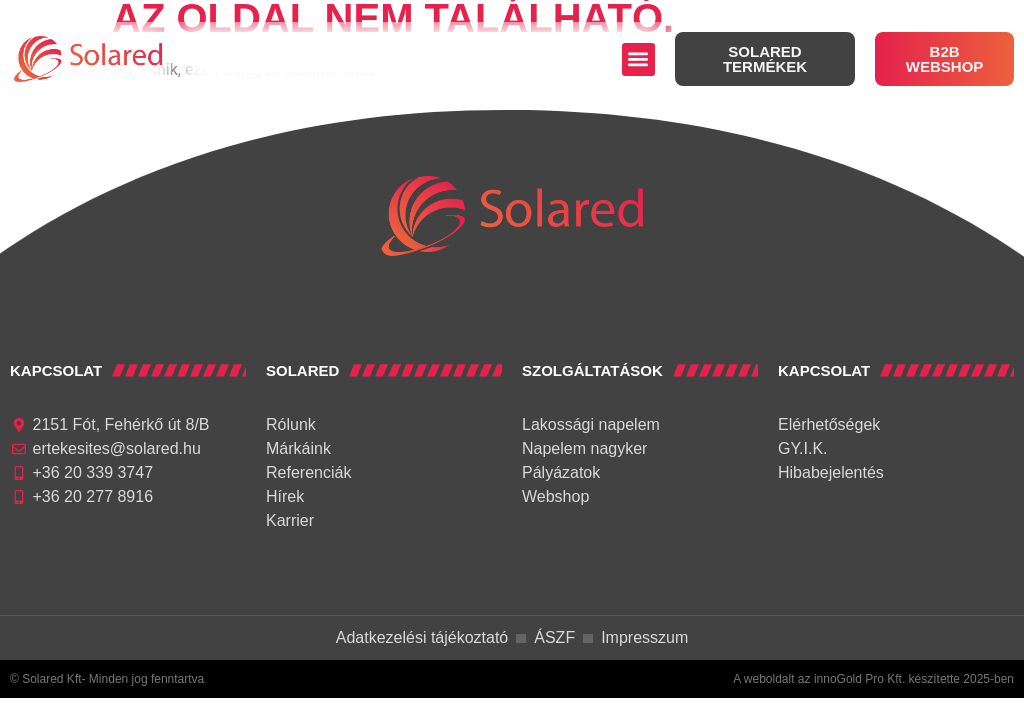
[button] (638, 59)
